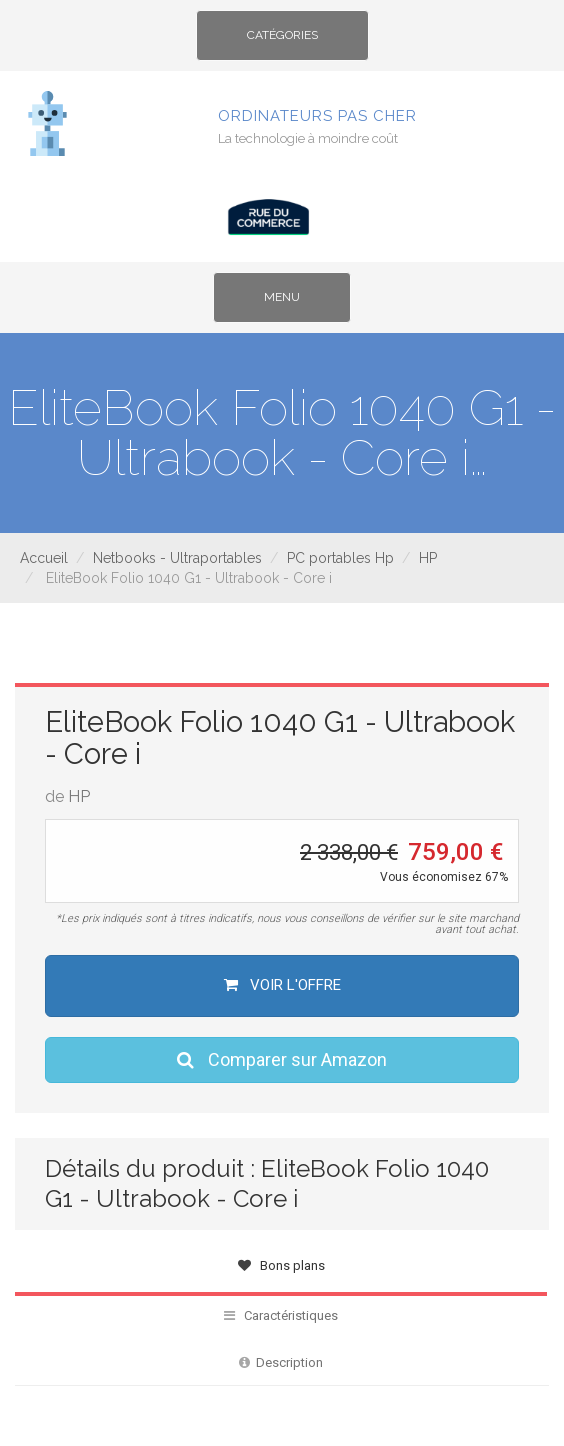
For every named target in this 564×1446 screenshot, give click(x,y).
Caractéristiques (281, 1315)
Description (281, 1362)
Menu (298, 304)
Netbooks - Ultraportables (177, 558)
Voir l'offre (282, 985)
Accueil (44, 558)
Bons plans (281, 1265)
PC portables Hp (340, 558)
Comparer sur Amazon (282, 1059)
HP (428, 558)
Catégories (282, 42)
